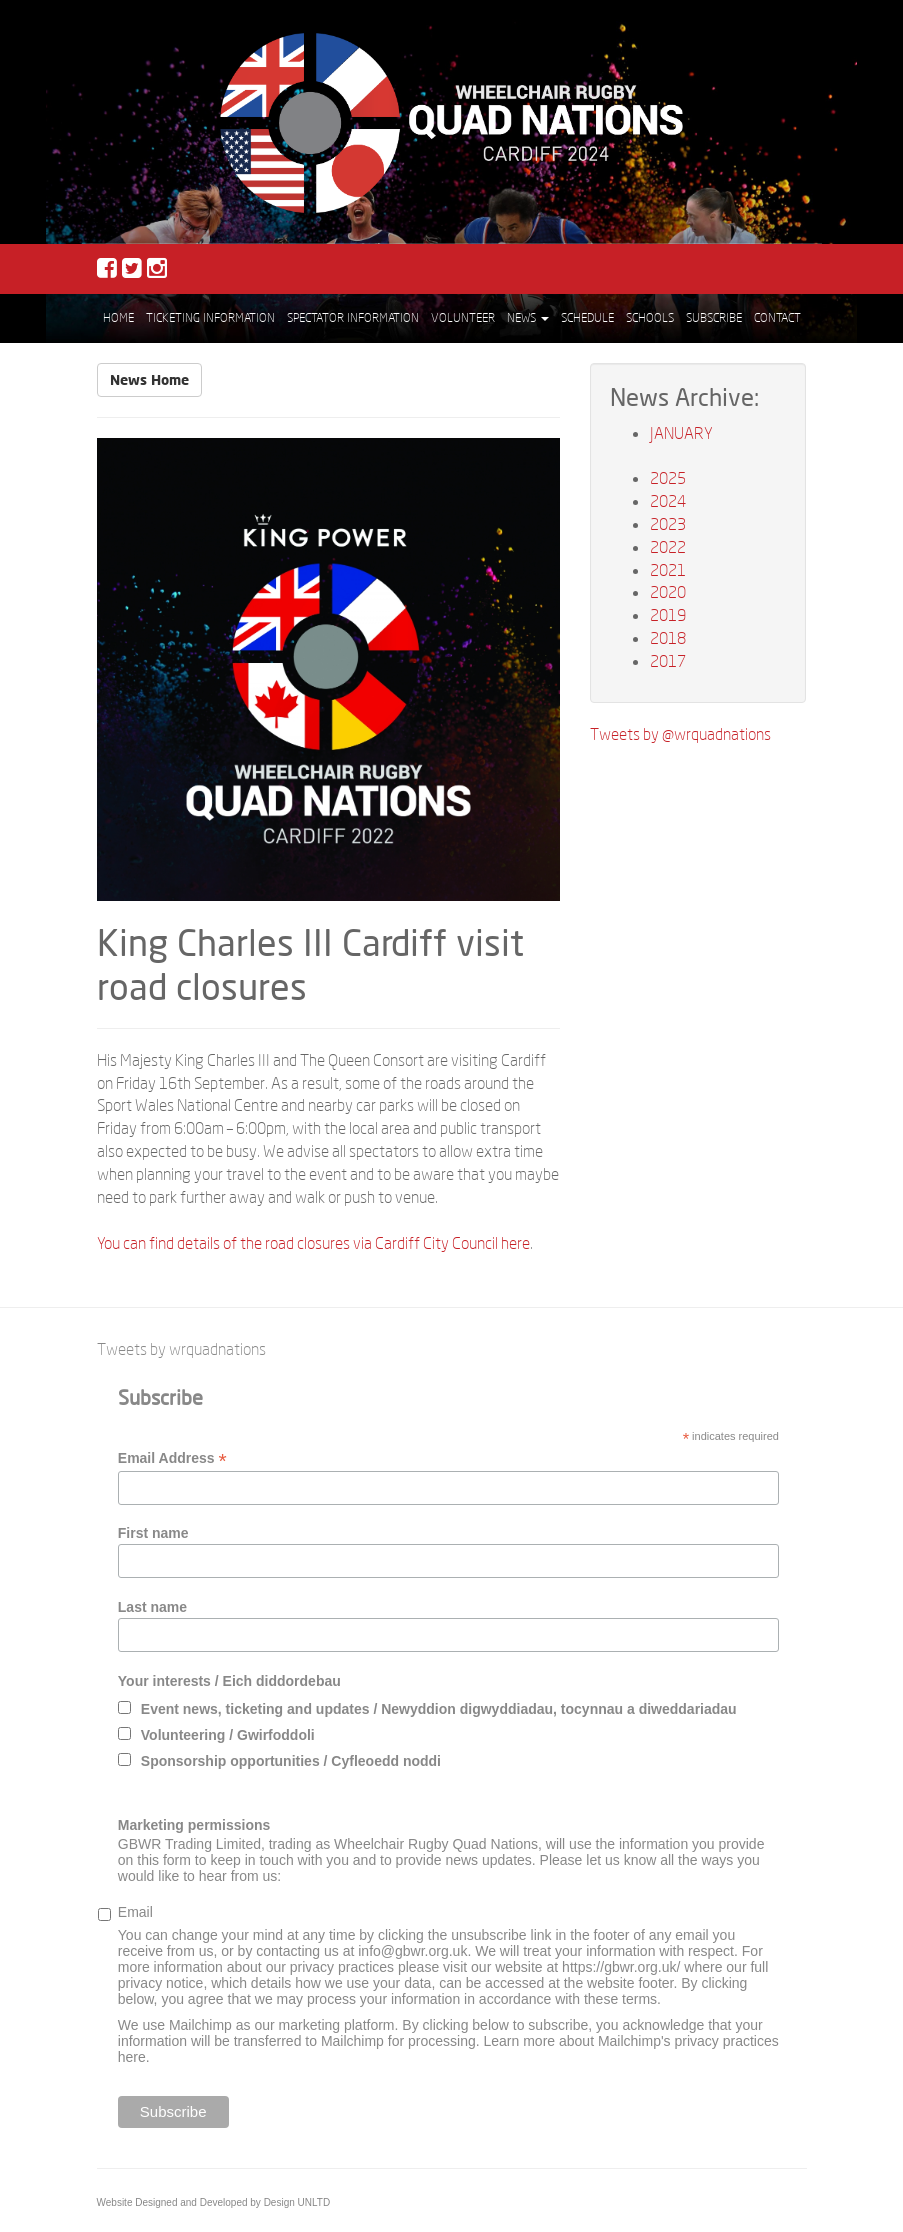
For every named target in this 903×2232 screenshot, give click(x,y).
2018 (668, 637)
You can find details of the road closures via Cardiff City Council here (313, 1242)
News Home (149, 379)
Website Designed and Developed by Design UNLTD (214, 2202)
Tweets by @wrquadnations (680, 733)
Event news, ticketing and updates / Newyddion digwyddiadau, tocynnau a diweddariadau (439, 1709)
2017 (668, 660)
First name (153, 1533)
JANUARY (681, 432)
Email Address (172, 1458)
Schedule (587, 317)
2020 (668, 591)
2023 (668, 523)
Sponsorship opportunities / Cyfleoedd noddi (291, 1761)
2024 (668, 500)
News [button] (528, 317)
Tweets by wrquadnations (181, 1348)
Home (118, 317)
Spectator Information (353, 317)
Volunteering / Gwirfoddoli (228, 1735)
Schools (650, 317)
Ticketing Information (210, 317)
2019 (668, 614)
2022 (668, 546)
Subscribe (714, 317)
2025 (668, 477)
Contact (777, 317)
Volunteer (463, 317)
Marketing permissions (194, 1825)
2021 (668, 569)
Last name (152, 1607)
